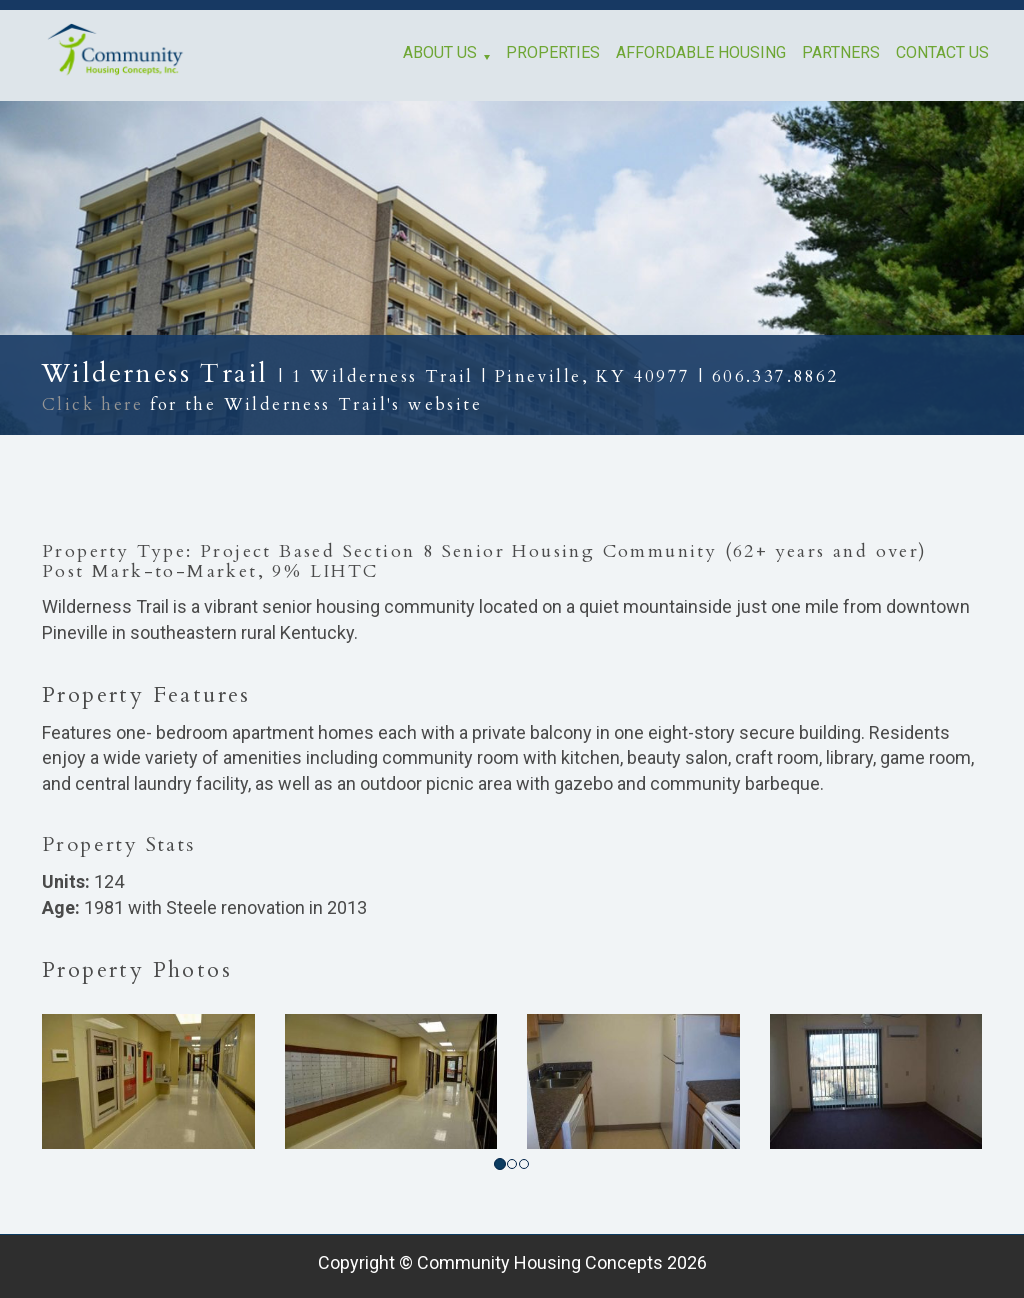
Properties (553, 52)
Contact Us (942, 52)
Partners (841, 52)
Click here (92, 404)
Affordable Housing (701, 52)
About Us (440, 52)
